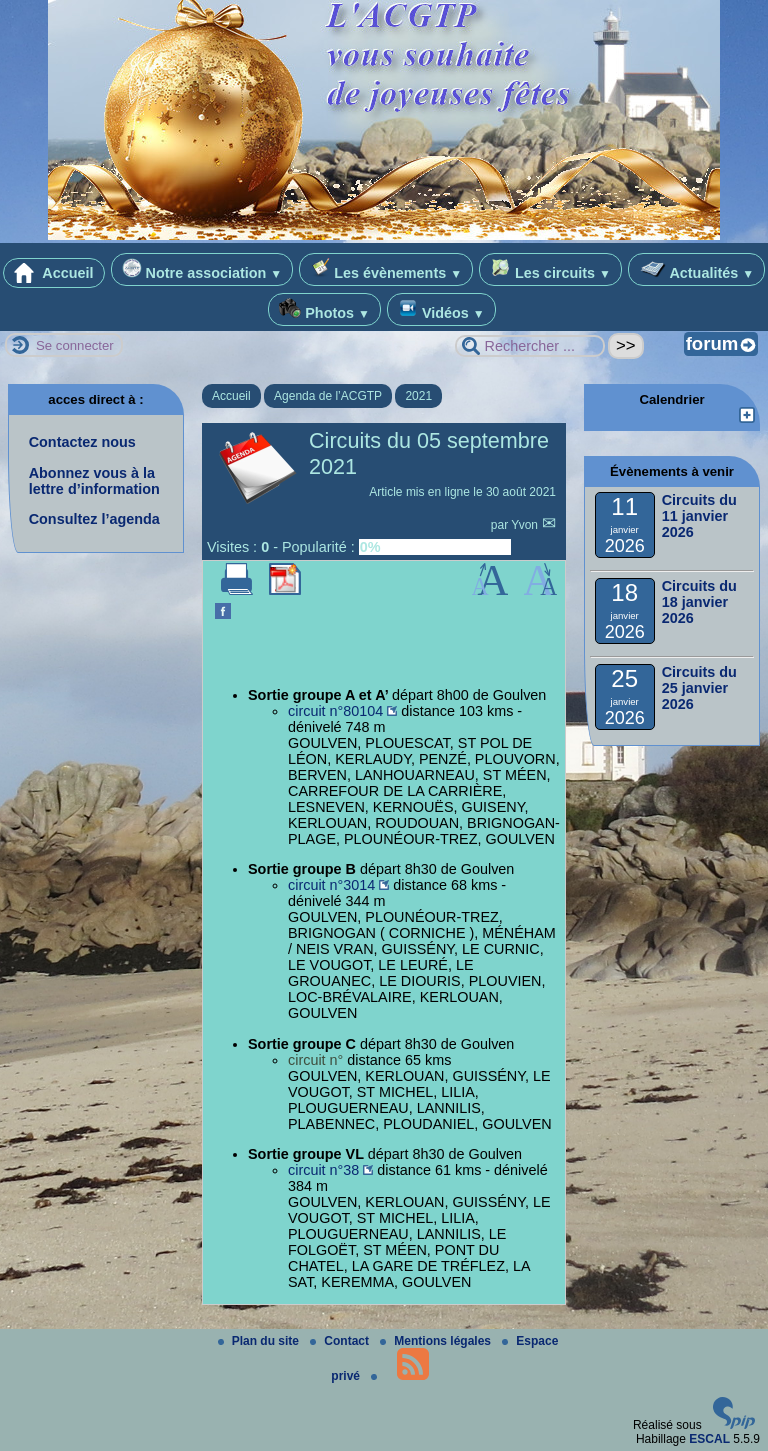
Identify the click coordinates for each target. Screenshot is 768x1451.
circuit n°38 (323, 1170)
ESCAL (709, 1439)
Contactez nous (82, 442)
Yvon (526, 525)
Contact (341, 1341)
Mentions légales (437, 1341)
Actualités (696, 269)
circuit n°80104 (335, 711)
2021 (418, 396)
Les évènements (386, 269)
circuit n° (315, 1060)
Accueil (54, 273)
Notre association (202, 269)
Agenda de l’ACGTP (328, 396)
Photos (324, 309)
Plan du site (260, 1341)
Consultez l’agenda (94, 519)
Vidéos (441, 309)
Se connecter (75, 345)
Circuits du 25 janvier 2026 (699, 688)
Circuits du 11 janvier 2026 (699, 516)
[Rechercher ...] (530, 346)
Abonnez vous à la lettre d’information (94, 481)
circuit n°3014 (331, 885)
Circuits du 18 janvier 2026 (699, 602)
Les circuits (550, 269)
